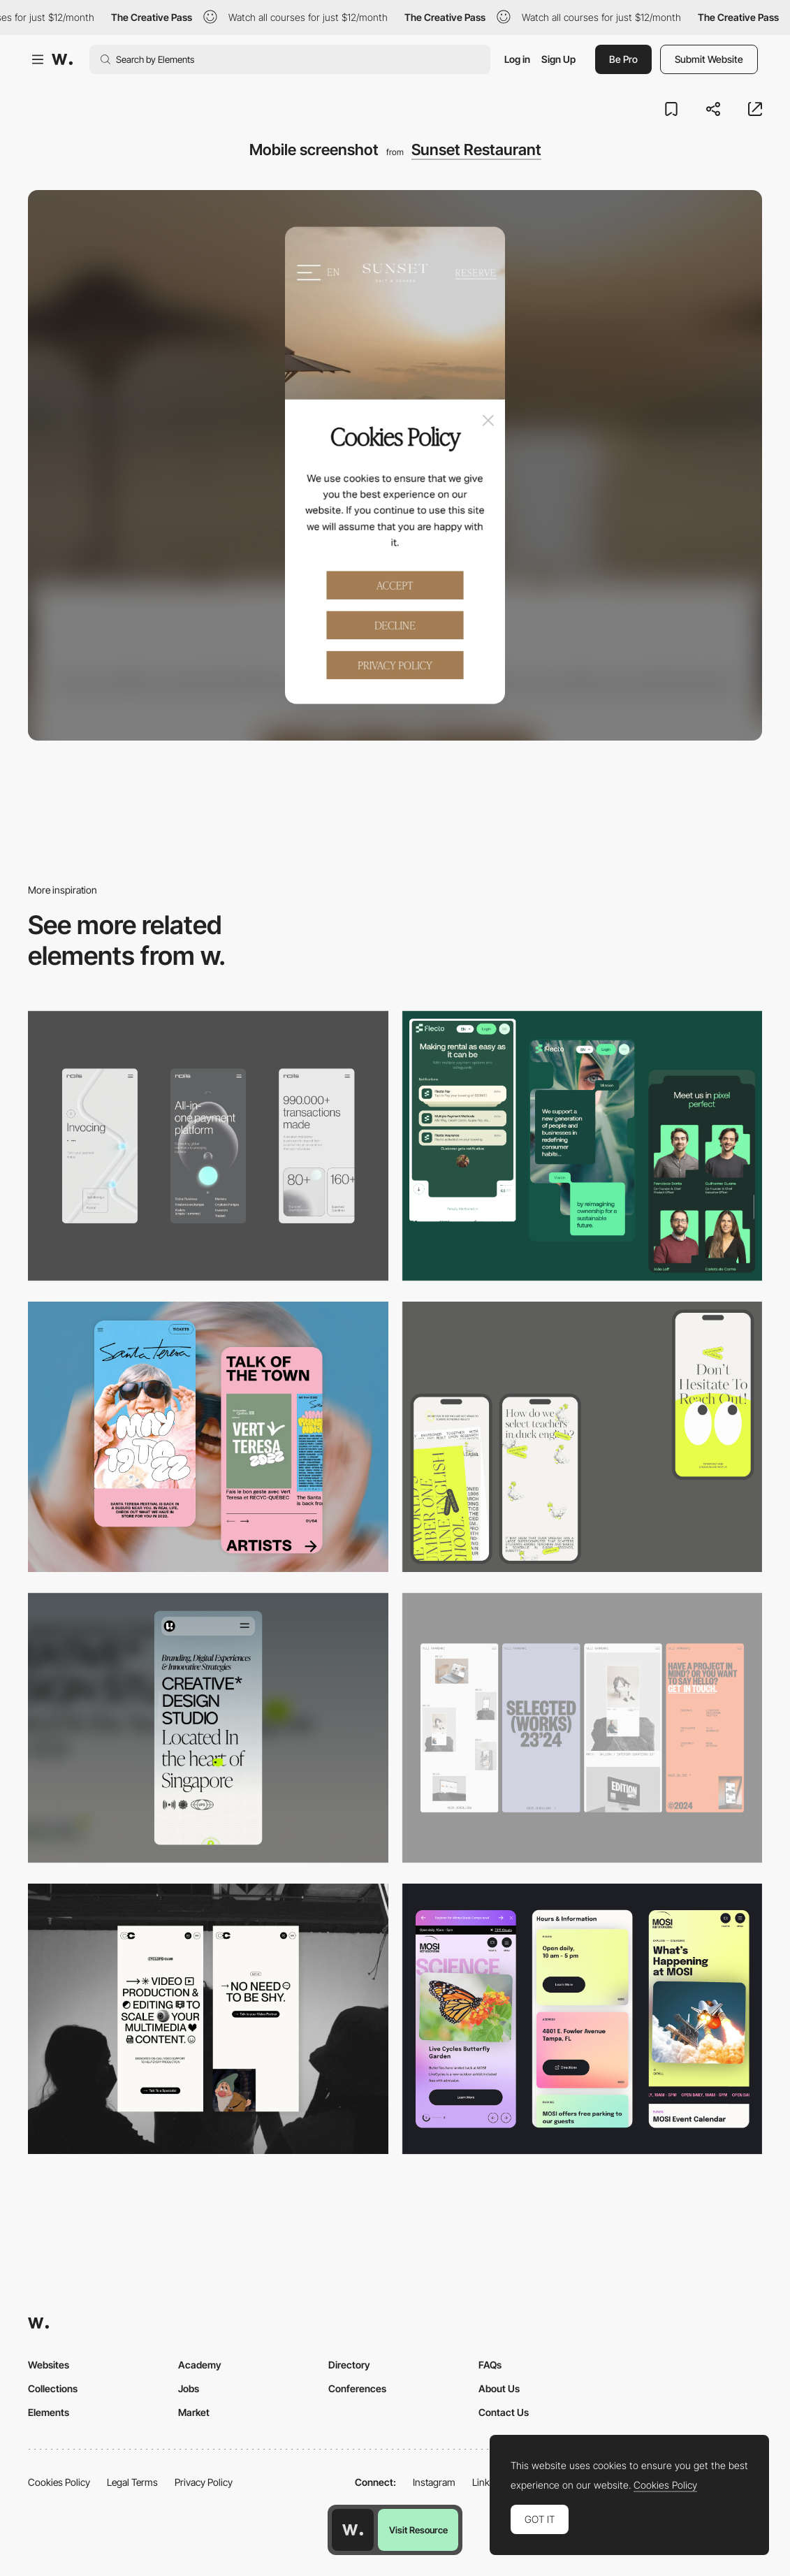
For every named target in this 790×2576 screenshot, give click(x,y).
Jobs (188, 2388)
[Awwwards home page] (353, 2530)
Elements (48, 2412)
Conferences (357, 2388)
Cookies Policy (59, 2482)
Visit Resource (418, 2529)
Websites (48, 2365)
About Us (499, 2388)
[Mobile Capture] (208, 1437)
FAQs (490, 2365)
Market (194, 2412)
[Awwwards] (62, 59)
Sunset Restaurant (476, 149)
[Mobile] (208, 1146)
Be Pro (623, 59)
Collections (53, 2388)
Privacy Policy (204, 2482)
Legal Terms (132, 2482)
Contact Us (503, 2412)
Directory (349, 2365)
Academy (199, 2365)
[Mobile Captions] (582, 1146)
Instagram (434, 2482)
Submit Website (709, 59)
